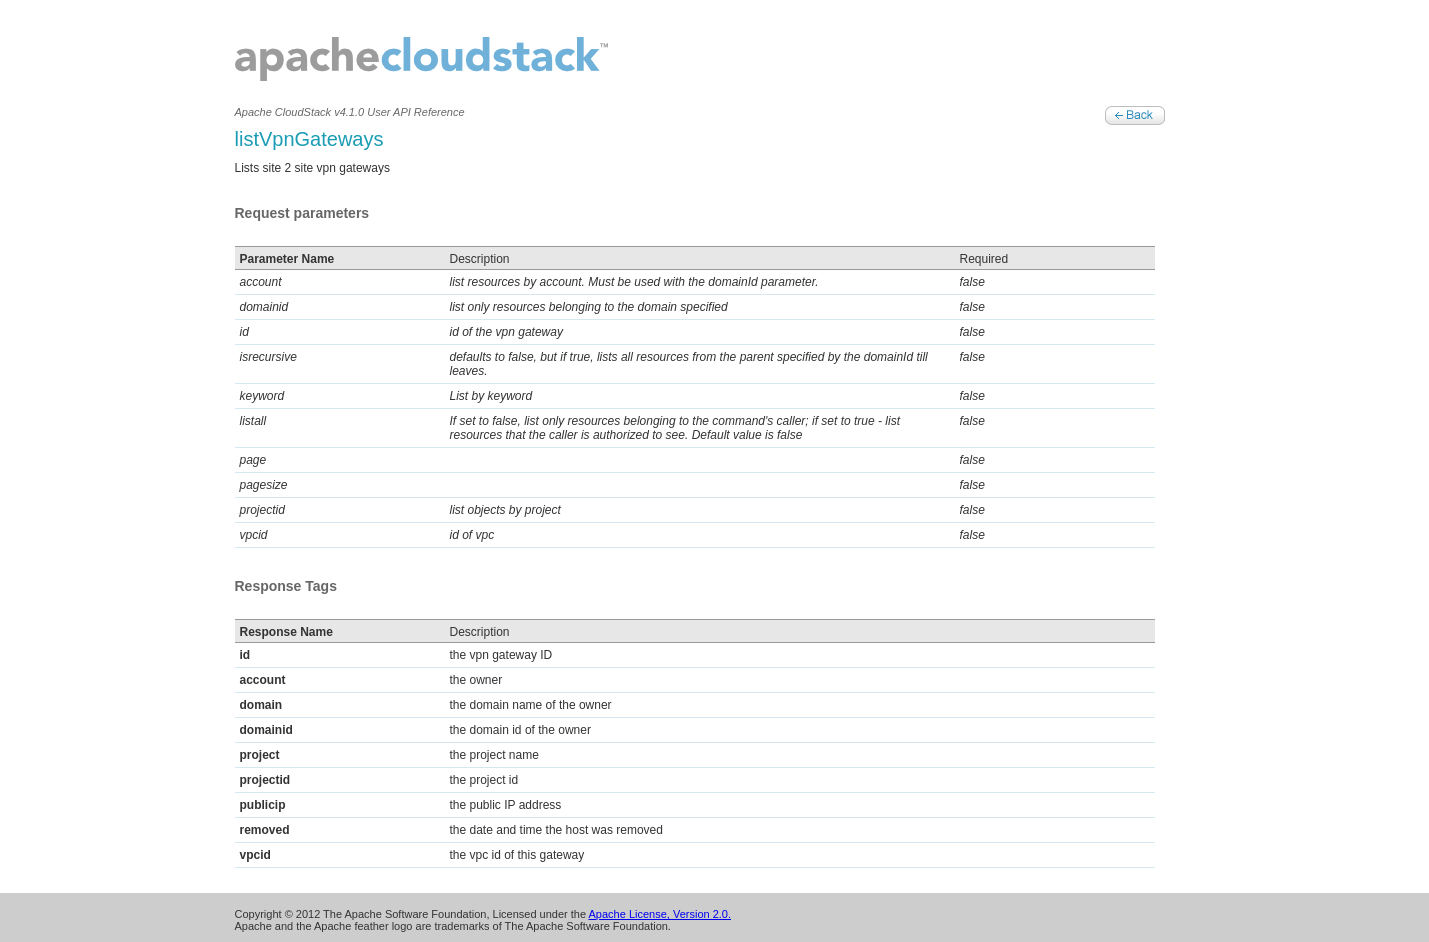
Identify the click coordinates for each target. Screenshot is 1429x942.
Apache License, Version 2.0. (660, 914)
